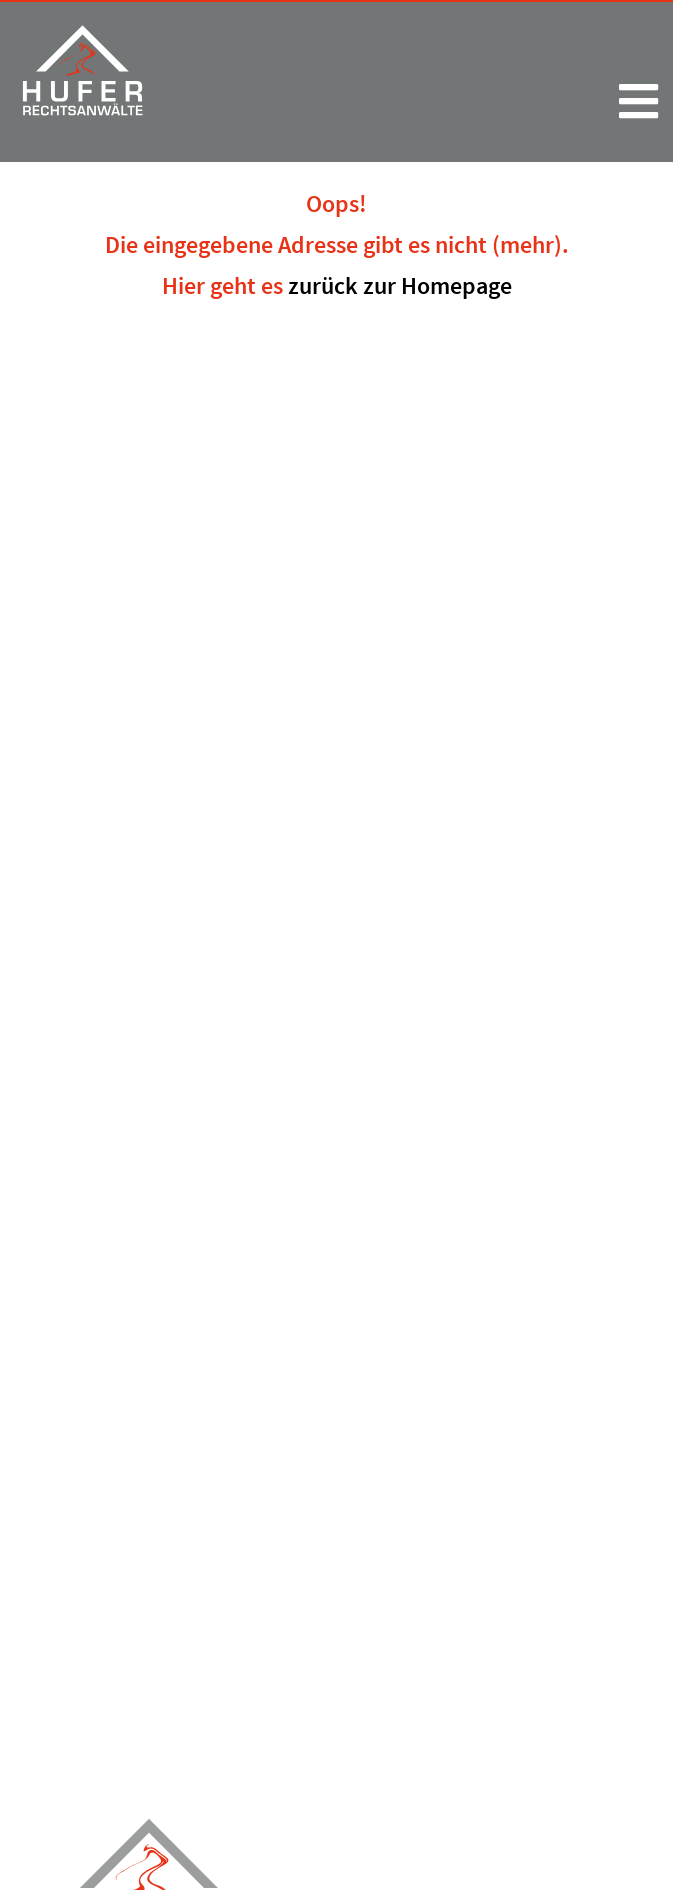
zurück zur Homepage (400, 285)
